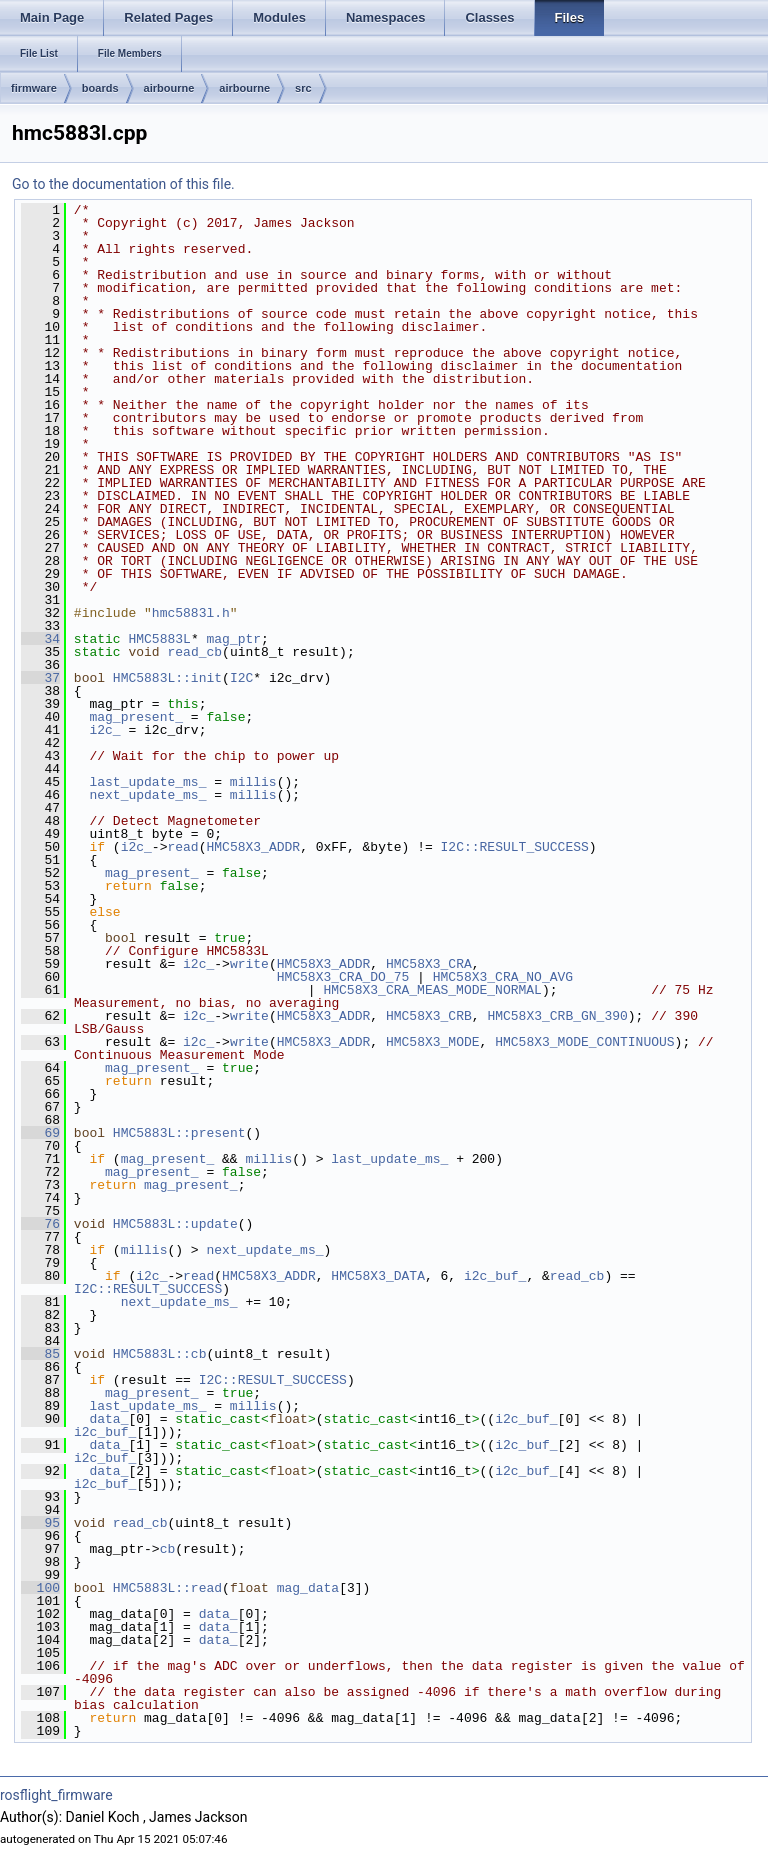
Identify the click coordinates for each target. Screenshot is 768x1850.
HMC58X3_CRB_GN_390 (557, 1016)
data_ (108, 1419)
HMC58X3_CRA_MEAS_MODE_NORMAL (432, 990)
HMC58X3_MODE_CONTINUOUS (584, 1042)
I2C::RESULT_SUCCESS (514, 847)
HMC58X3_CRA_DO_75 (343, 977)
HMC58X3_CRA (429, 964)
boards (100, 88)
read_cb (194, 652)
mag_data (308, 1588)
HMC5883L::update (175, 1224)
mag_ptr (233, 639)
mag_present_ (136, 717)
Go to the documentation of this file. (123, 184)
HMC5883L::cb (160, 1354)
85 (40, 1354)
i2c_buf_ (495, 1276)
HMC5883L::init (167, 678)
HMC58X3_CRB (429, 1016)
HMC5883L (159, 639)
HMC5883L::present (179, 1133)
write (249, 964)
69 (40, 1133)
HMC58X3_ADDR (253, 847)
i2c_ (104, 730)
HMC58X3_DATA (378, 1276)
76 (40, 1224)
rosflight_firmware (56, 1795)
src (303, 88)
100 (40, 1588)
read (182, 847)
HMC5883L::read (167, 1588)
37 (40, 678)
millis (253, 782)
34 (40, 639)
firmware (34, 88)
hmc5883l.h (191, 613)
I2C (241, 678)
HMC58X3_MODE (433, 1042)
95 (40, 1523)
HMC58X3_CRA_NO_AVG (503, 977)
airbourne (169, 88)
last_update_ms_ (147, 782)
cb (168, 1549)
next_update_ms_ (147, 795)
